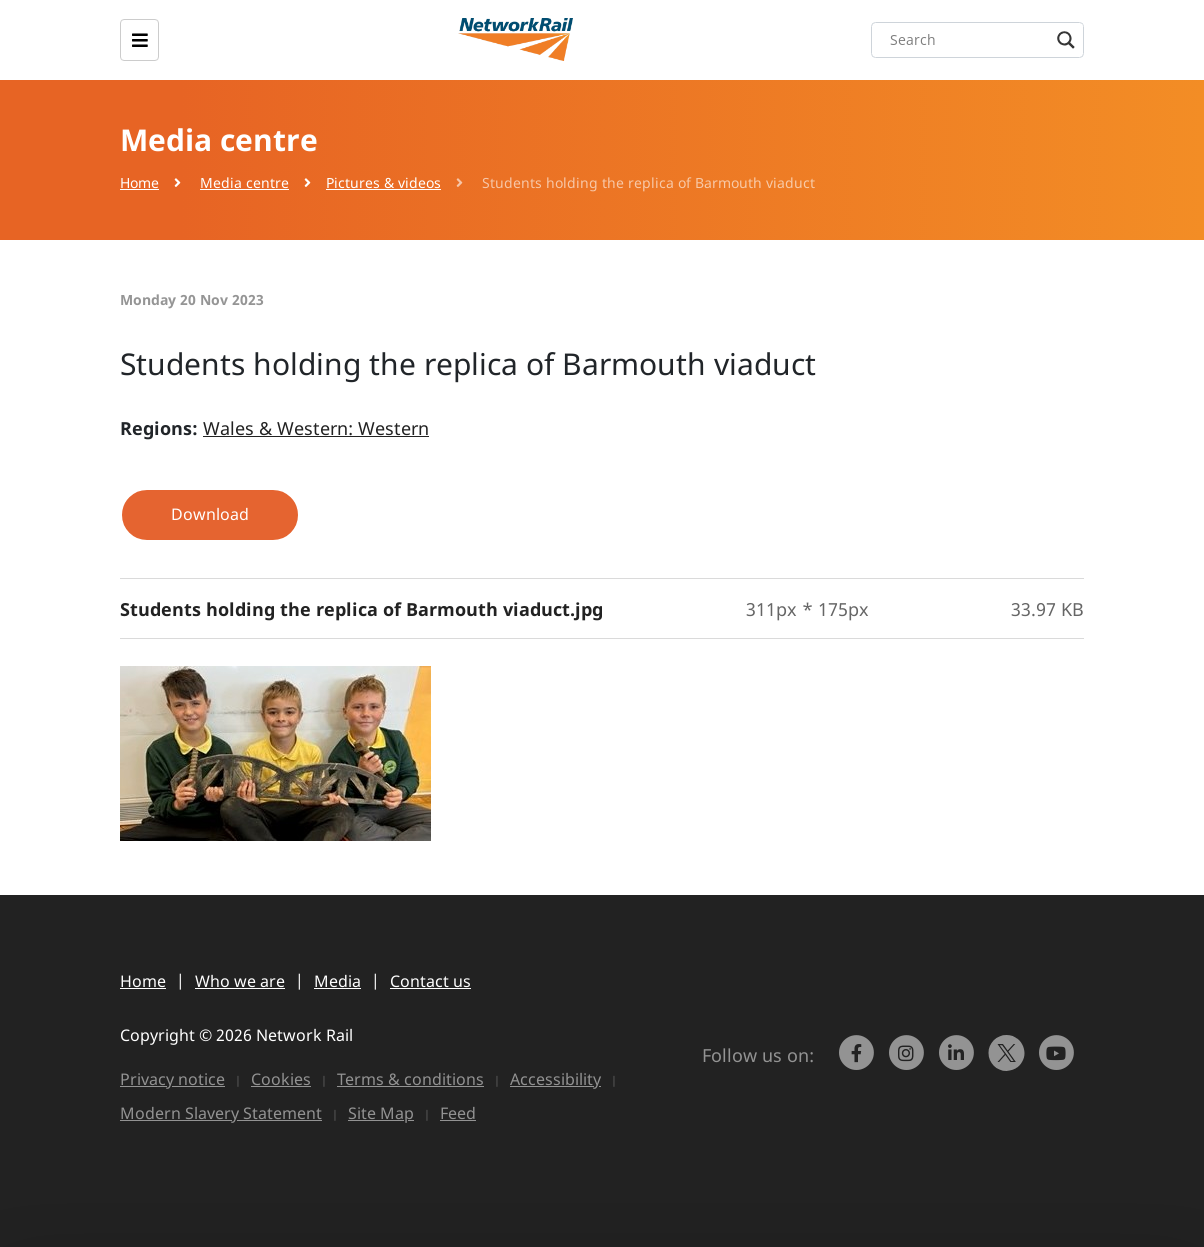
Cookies (281, 1079)
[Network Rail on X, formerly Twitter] (1009, 1062)
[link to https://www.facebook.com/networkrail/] (859, 1062)
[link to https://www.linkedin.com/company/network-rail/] (959, 1062)
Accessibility (555, 1079)
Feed (458, 1113)
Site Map (381, 1113)
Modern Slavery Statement (221, 1113)
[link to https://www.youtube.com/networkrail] (1059, 1062)
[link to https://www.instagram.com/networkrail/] (909, 1062)
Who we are (240, 981)
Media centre (244, 182)
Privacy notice (172, 1079)
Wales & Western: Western (316, 428)
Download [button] (210, 514)
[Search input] (982, 40)
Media (337, 981)
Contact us (430, 981)
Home (139, 182)
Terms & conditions (410, 1079)
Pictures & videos (383, 182)
